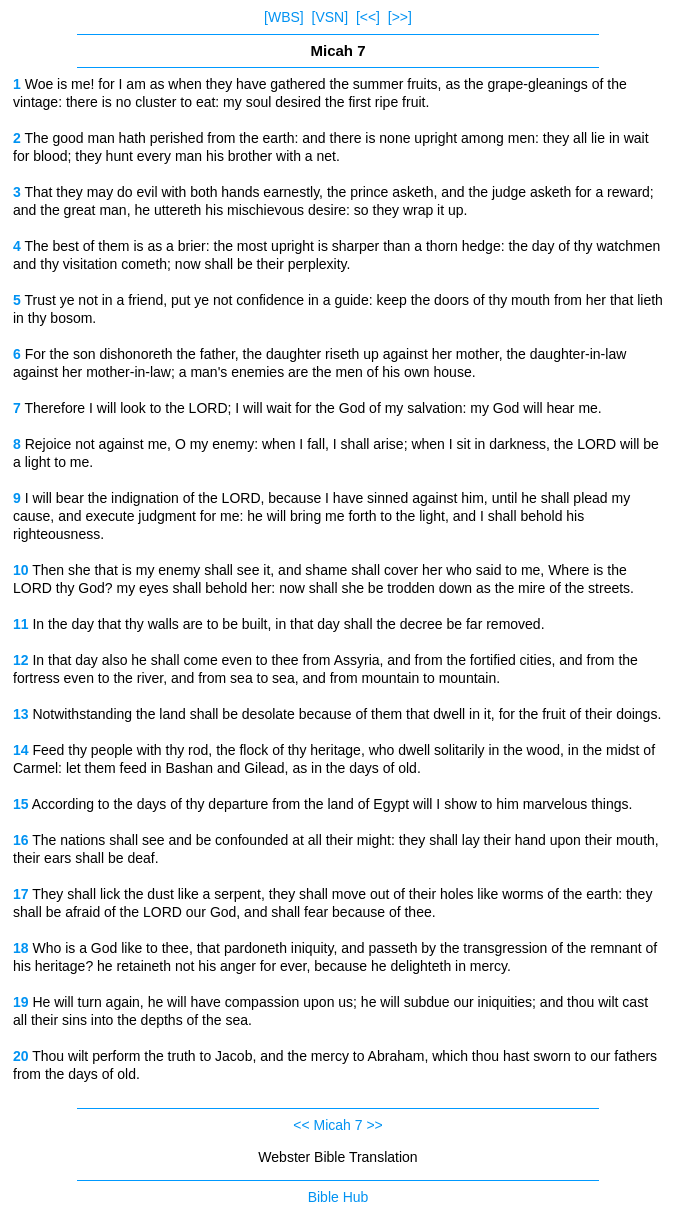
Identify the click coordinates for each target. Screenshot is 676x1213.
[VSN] (330, 17)
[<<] (368, 17)
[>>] (400, 17)
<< (301, 1125)
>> (374, 1125)
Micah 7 (337, 1125)
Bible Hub (338, 1197)
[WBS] (284, 17)
